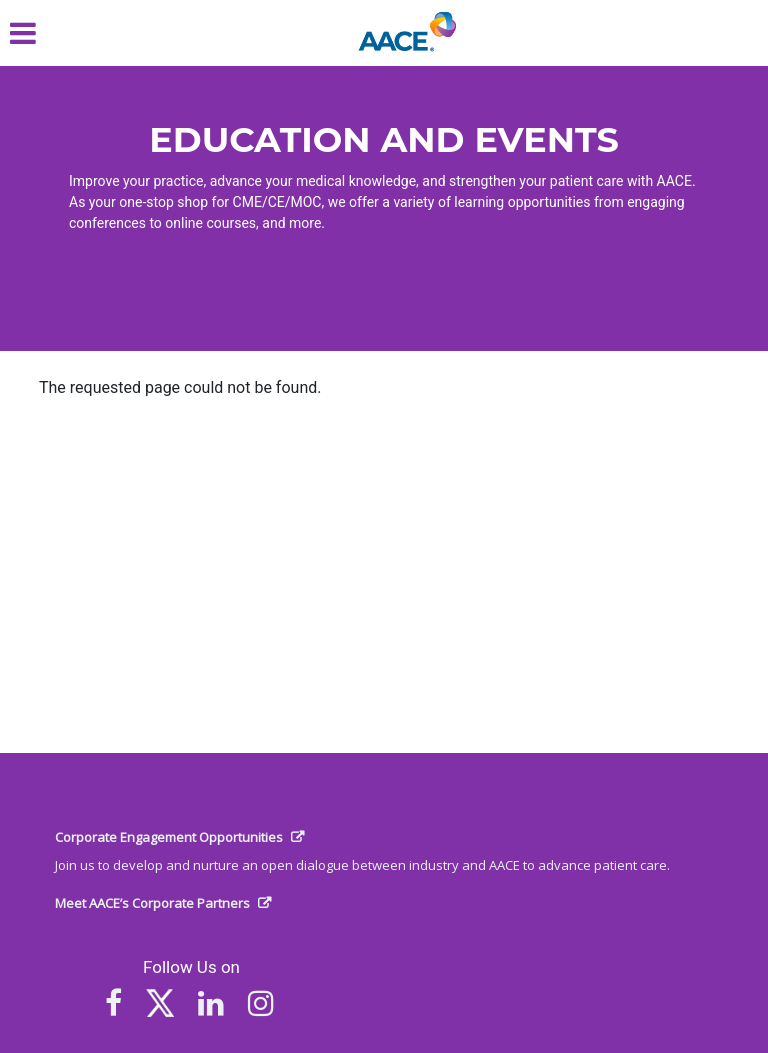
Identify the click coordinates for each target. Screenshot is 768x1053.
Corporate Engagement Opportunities (169, 837)
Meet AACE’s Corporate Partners (152, 903)
